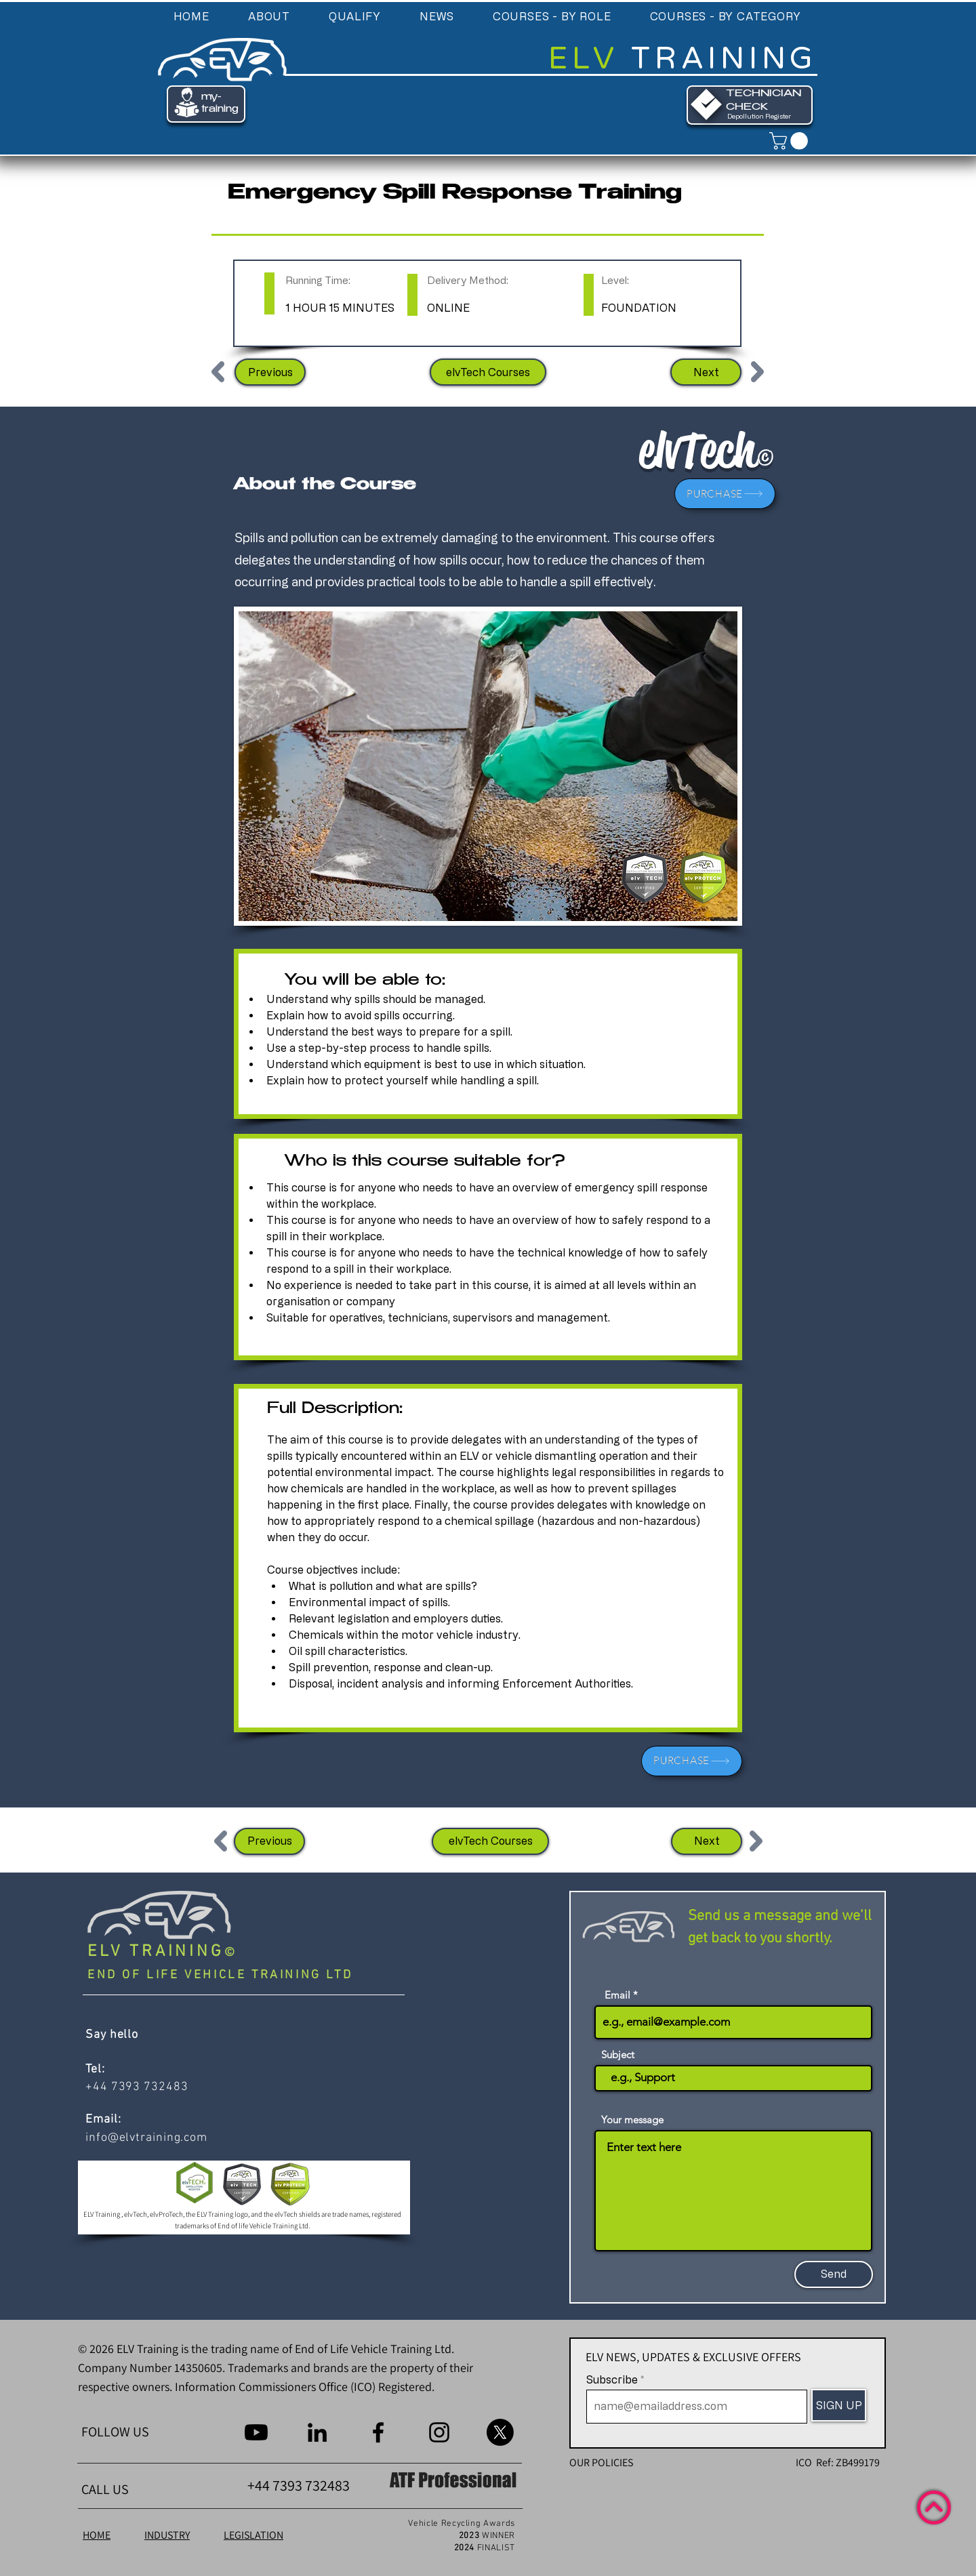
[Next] (705, 372)
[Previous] (270, 372)
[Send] (833, 2274)
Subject (617, 2054)
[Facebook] (378, 2432)
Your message (632, 2119)
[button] (268, 16)
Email (617, 1995)
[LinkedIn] (317, 2432)
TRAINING (724, 59)
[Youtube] (256, 2432)
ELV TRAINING (155, 1951)
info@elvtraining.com (146, 2138)
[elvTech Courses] (488, 372)
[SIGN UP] (838, 2405)
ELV (589, 59)
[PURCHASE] (724, 493)
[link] (790, 141)
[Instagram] (439, 2432)
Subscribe (612, 2379)
